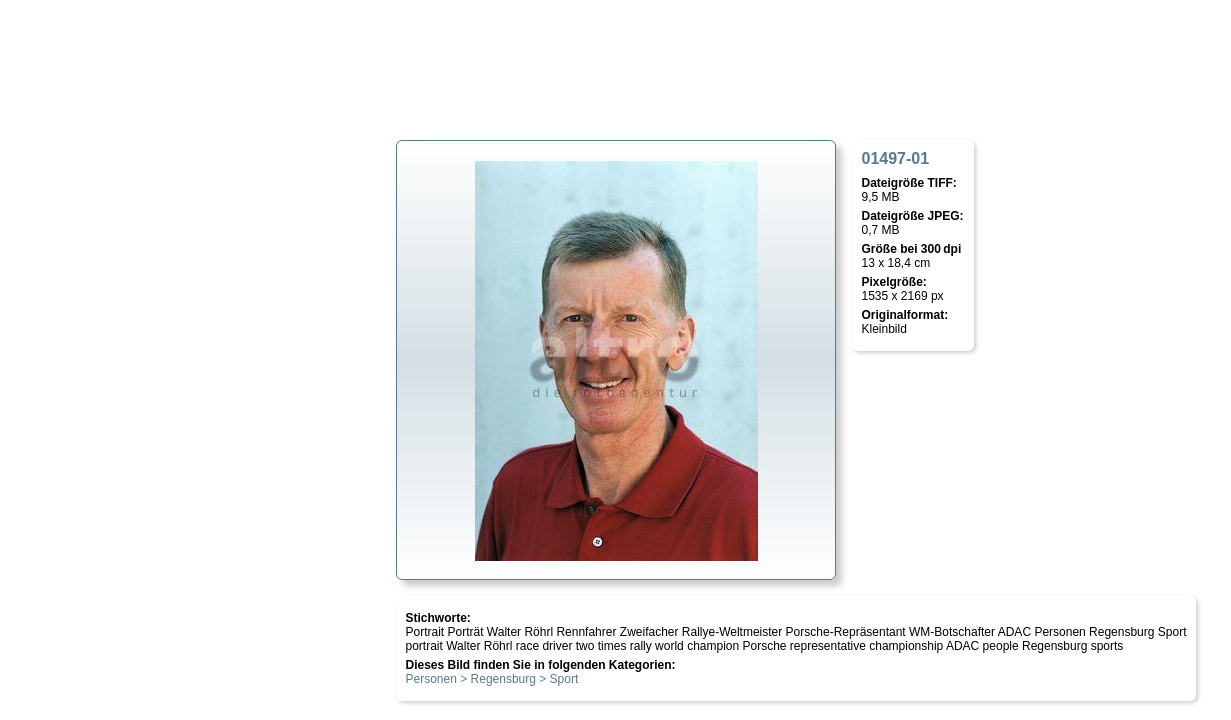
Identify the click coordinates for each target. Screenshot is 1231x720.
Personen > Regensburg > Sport (492, 679)
